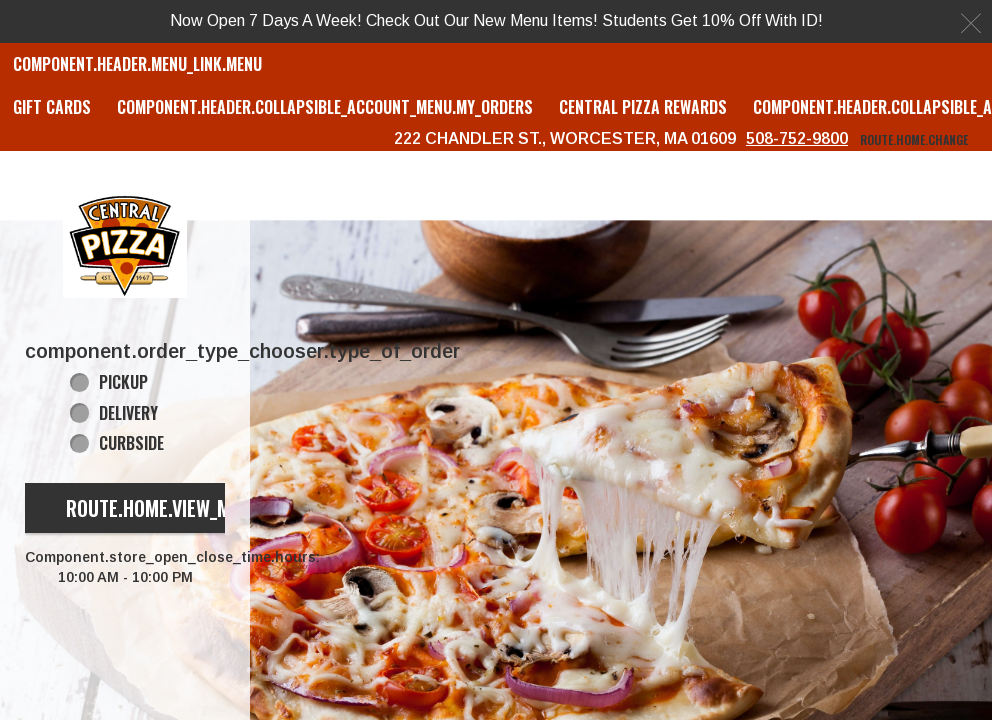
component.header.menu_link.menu (137, 64)
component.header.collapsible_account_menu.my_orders (325, 107)
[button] (125, 244)
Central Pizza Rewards (643, 107)
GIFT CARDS (52, 107)
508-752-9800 (797, 138)
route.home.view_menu (164, 508)
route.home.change (914, 139)
